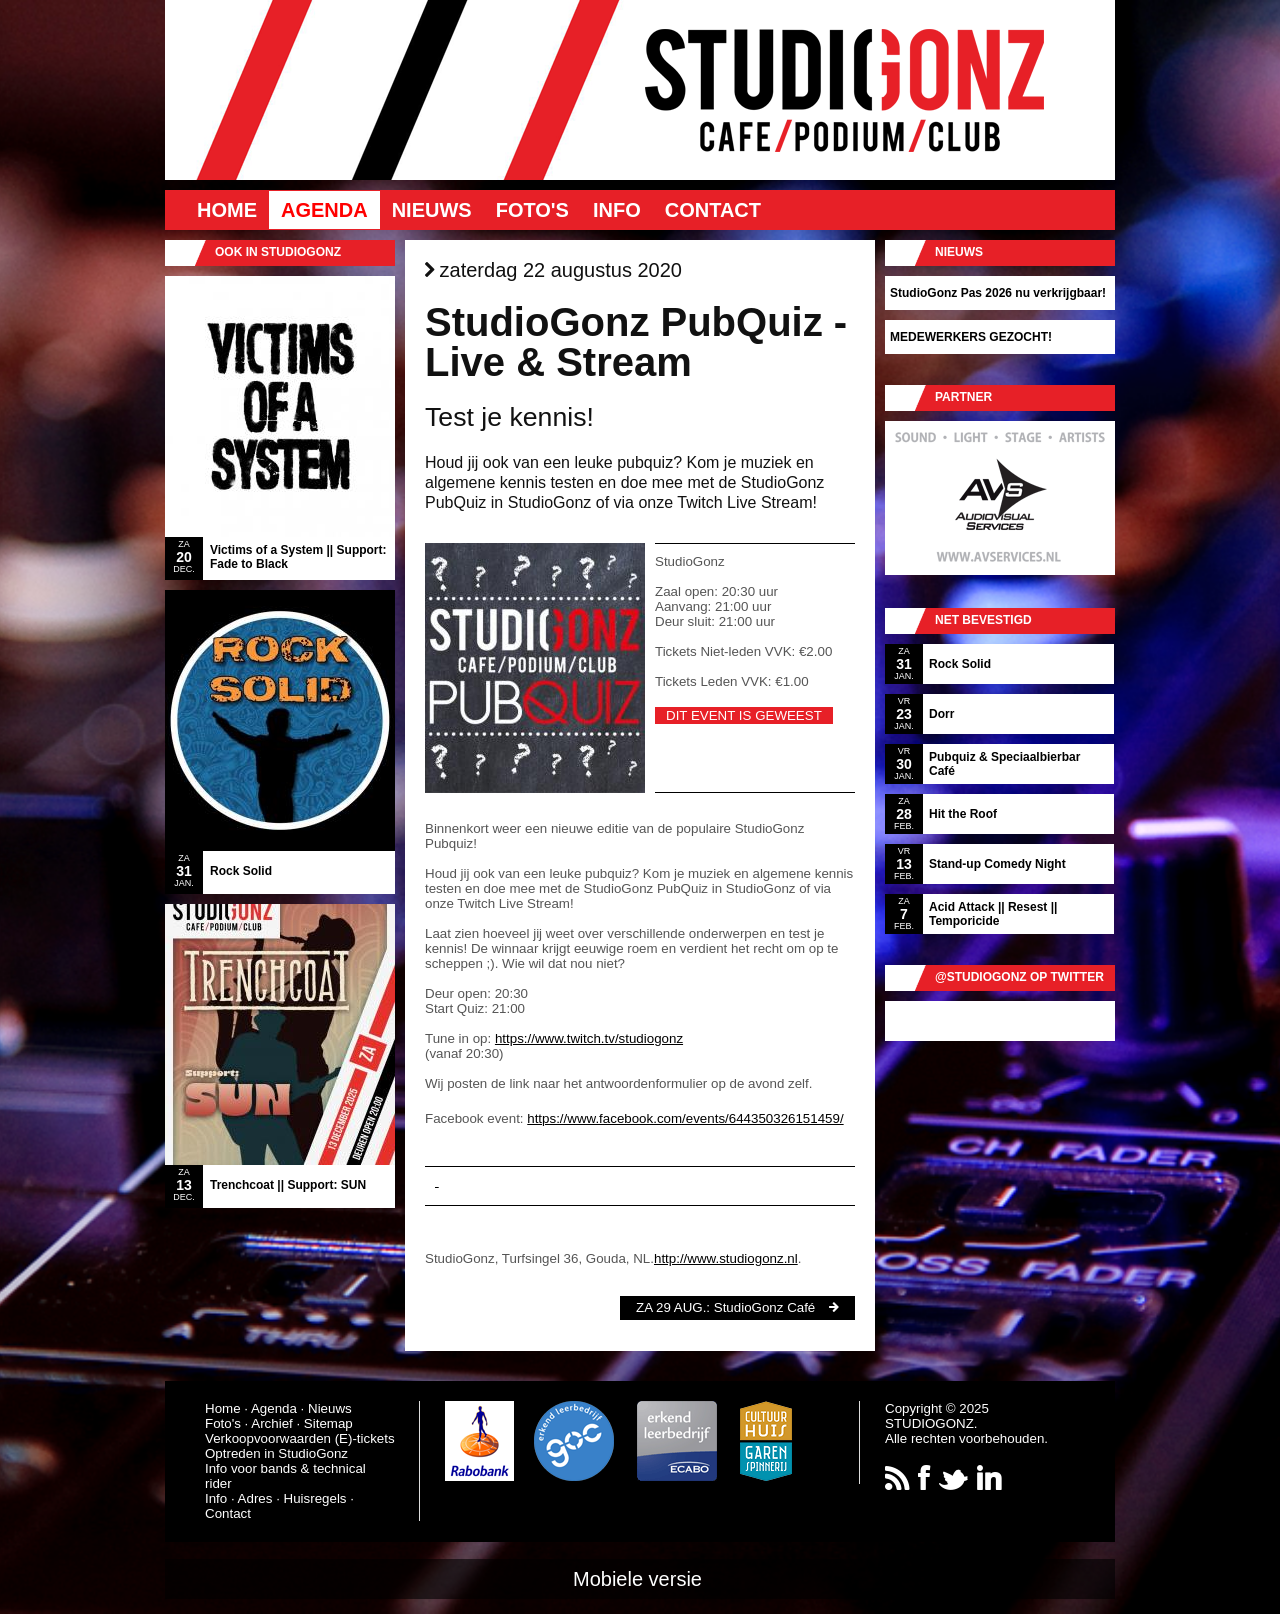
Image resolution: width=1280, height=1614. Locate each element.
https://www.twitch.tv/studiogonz (589, 1038)
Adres (255, 1498)
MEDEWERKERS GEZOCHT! (971, 337)
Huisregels (315, 1498)
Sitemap (328, 1423)
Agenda (324, 210)
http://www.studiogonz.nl (726, 1258)
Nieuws (432, 210)
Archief (271, 1423)
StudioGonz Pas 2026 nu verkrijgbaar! (998, 293)
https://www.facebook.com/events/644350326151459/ (685, 1118)
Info (617, 210)
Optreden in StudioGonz (276, 1453)
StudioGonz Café (765, 1307)
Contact (713, 210)
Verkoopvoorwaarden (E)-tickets (300, 1438)
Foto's (532, 210)
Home (227, 210)
